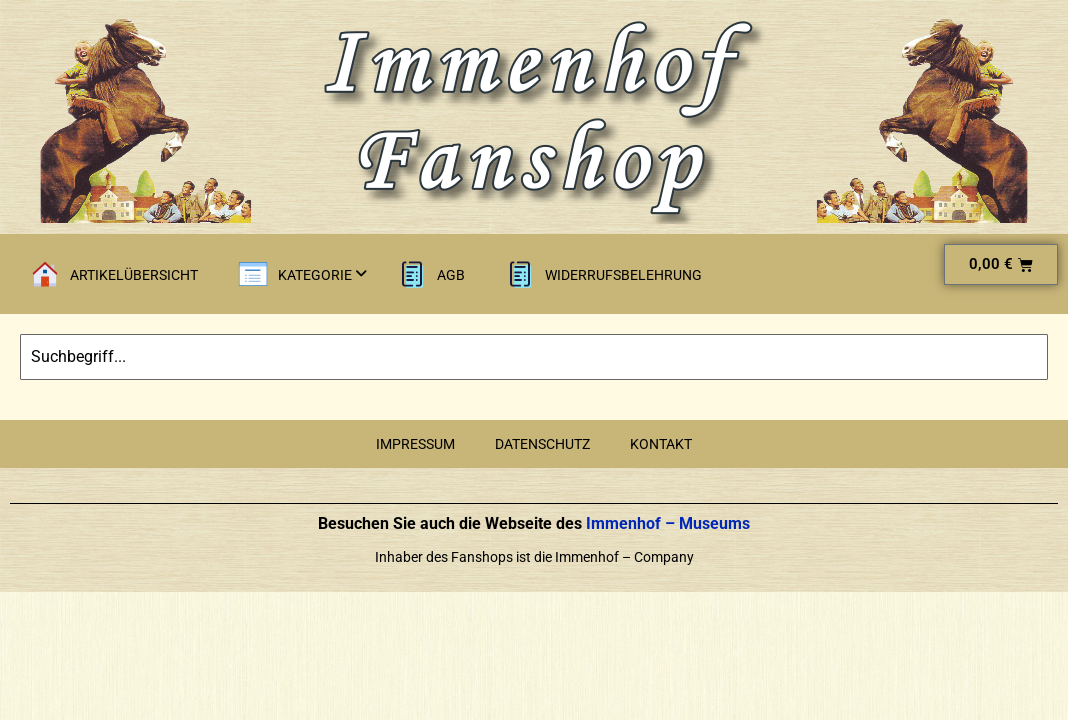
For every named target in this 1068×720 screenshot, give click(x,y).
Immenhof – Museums (666, 523)
